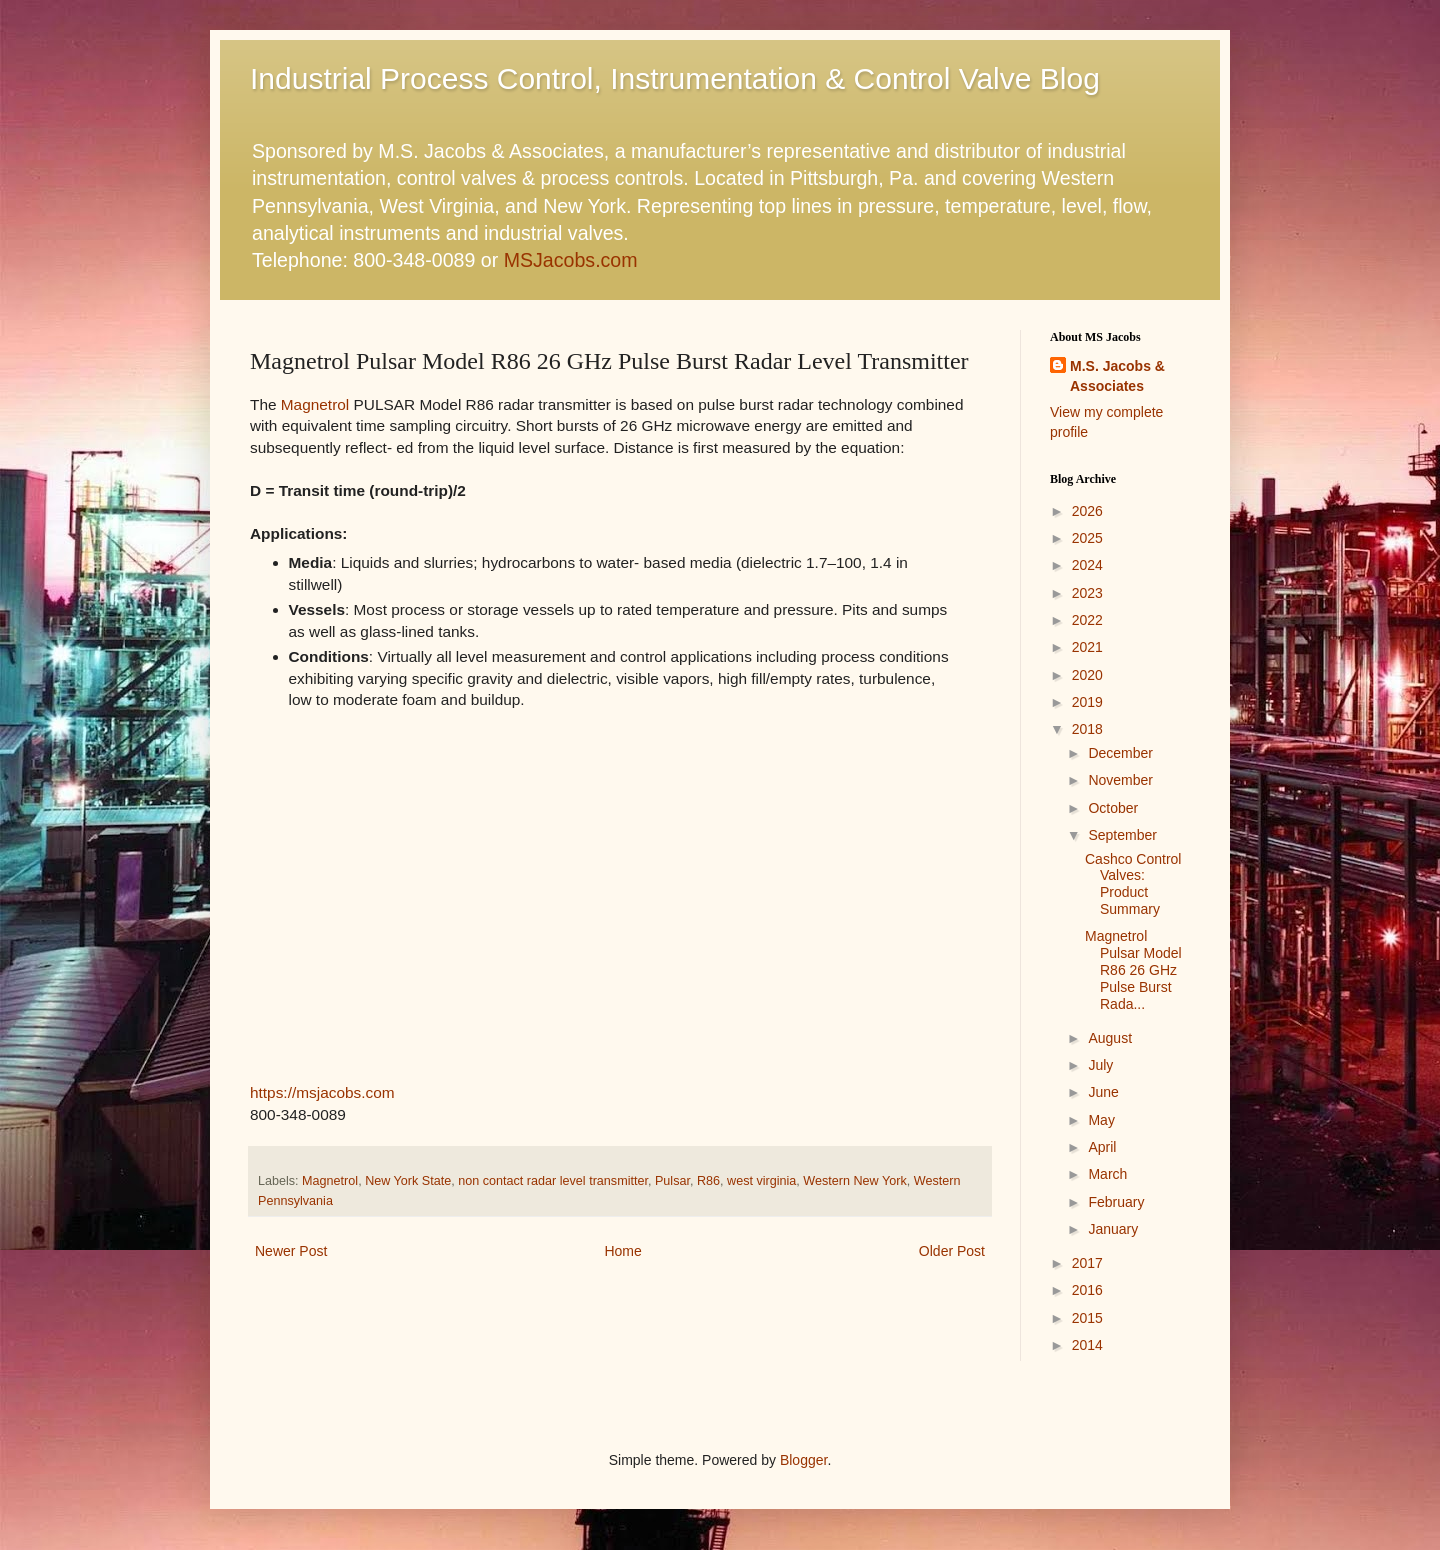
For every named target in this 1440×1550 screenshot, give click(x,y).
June (1103, 1092)
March (1107, 1174)
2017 (1087, 1263)
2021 (1087, 647)
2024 (1087, 565)
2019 (1087, 702)
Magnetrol (315, 404)
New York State (408, 1181)
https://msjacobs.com (322, 1092)
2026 (1087, 511)
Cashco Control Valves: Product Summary (1133, 884)
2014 (1087, 1345)
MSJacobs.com (571, 260)
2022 (1087, 620)
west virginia (761, 1181)
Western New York (854, 1181)
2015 (1087, 1318)
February (1116, 1202)
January (1113, 1229)
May (1101, 1120)
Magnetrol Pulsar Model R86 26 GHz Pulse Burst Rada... (1133, 969)
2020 (1087, 675)
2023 (1087, 593)
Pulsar (672, 1181)
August (1110, 1038)
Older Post (952, 1251)
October (1113, 808)
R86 (708, 1181)
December (1120, 753)
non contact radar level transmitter (553, 1181)
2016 (1087, 1290)
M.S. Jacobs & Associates (1117, 376)
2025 (1087, 538)
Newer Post (291, 1251)
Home (622, 1251)
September (1122, 835)
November (1120, 780)
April (1102, 1147)
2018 (1087, 729)
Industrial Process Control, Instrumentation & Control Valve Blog (675, 78)
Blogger (803, 1460)
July (1100, 1065)
